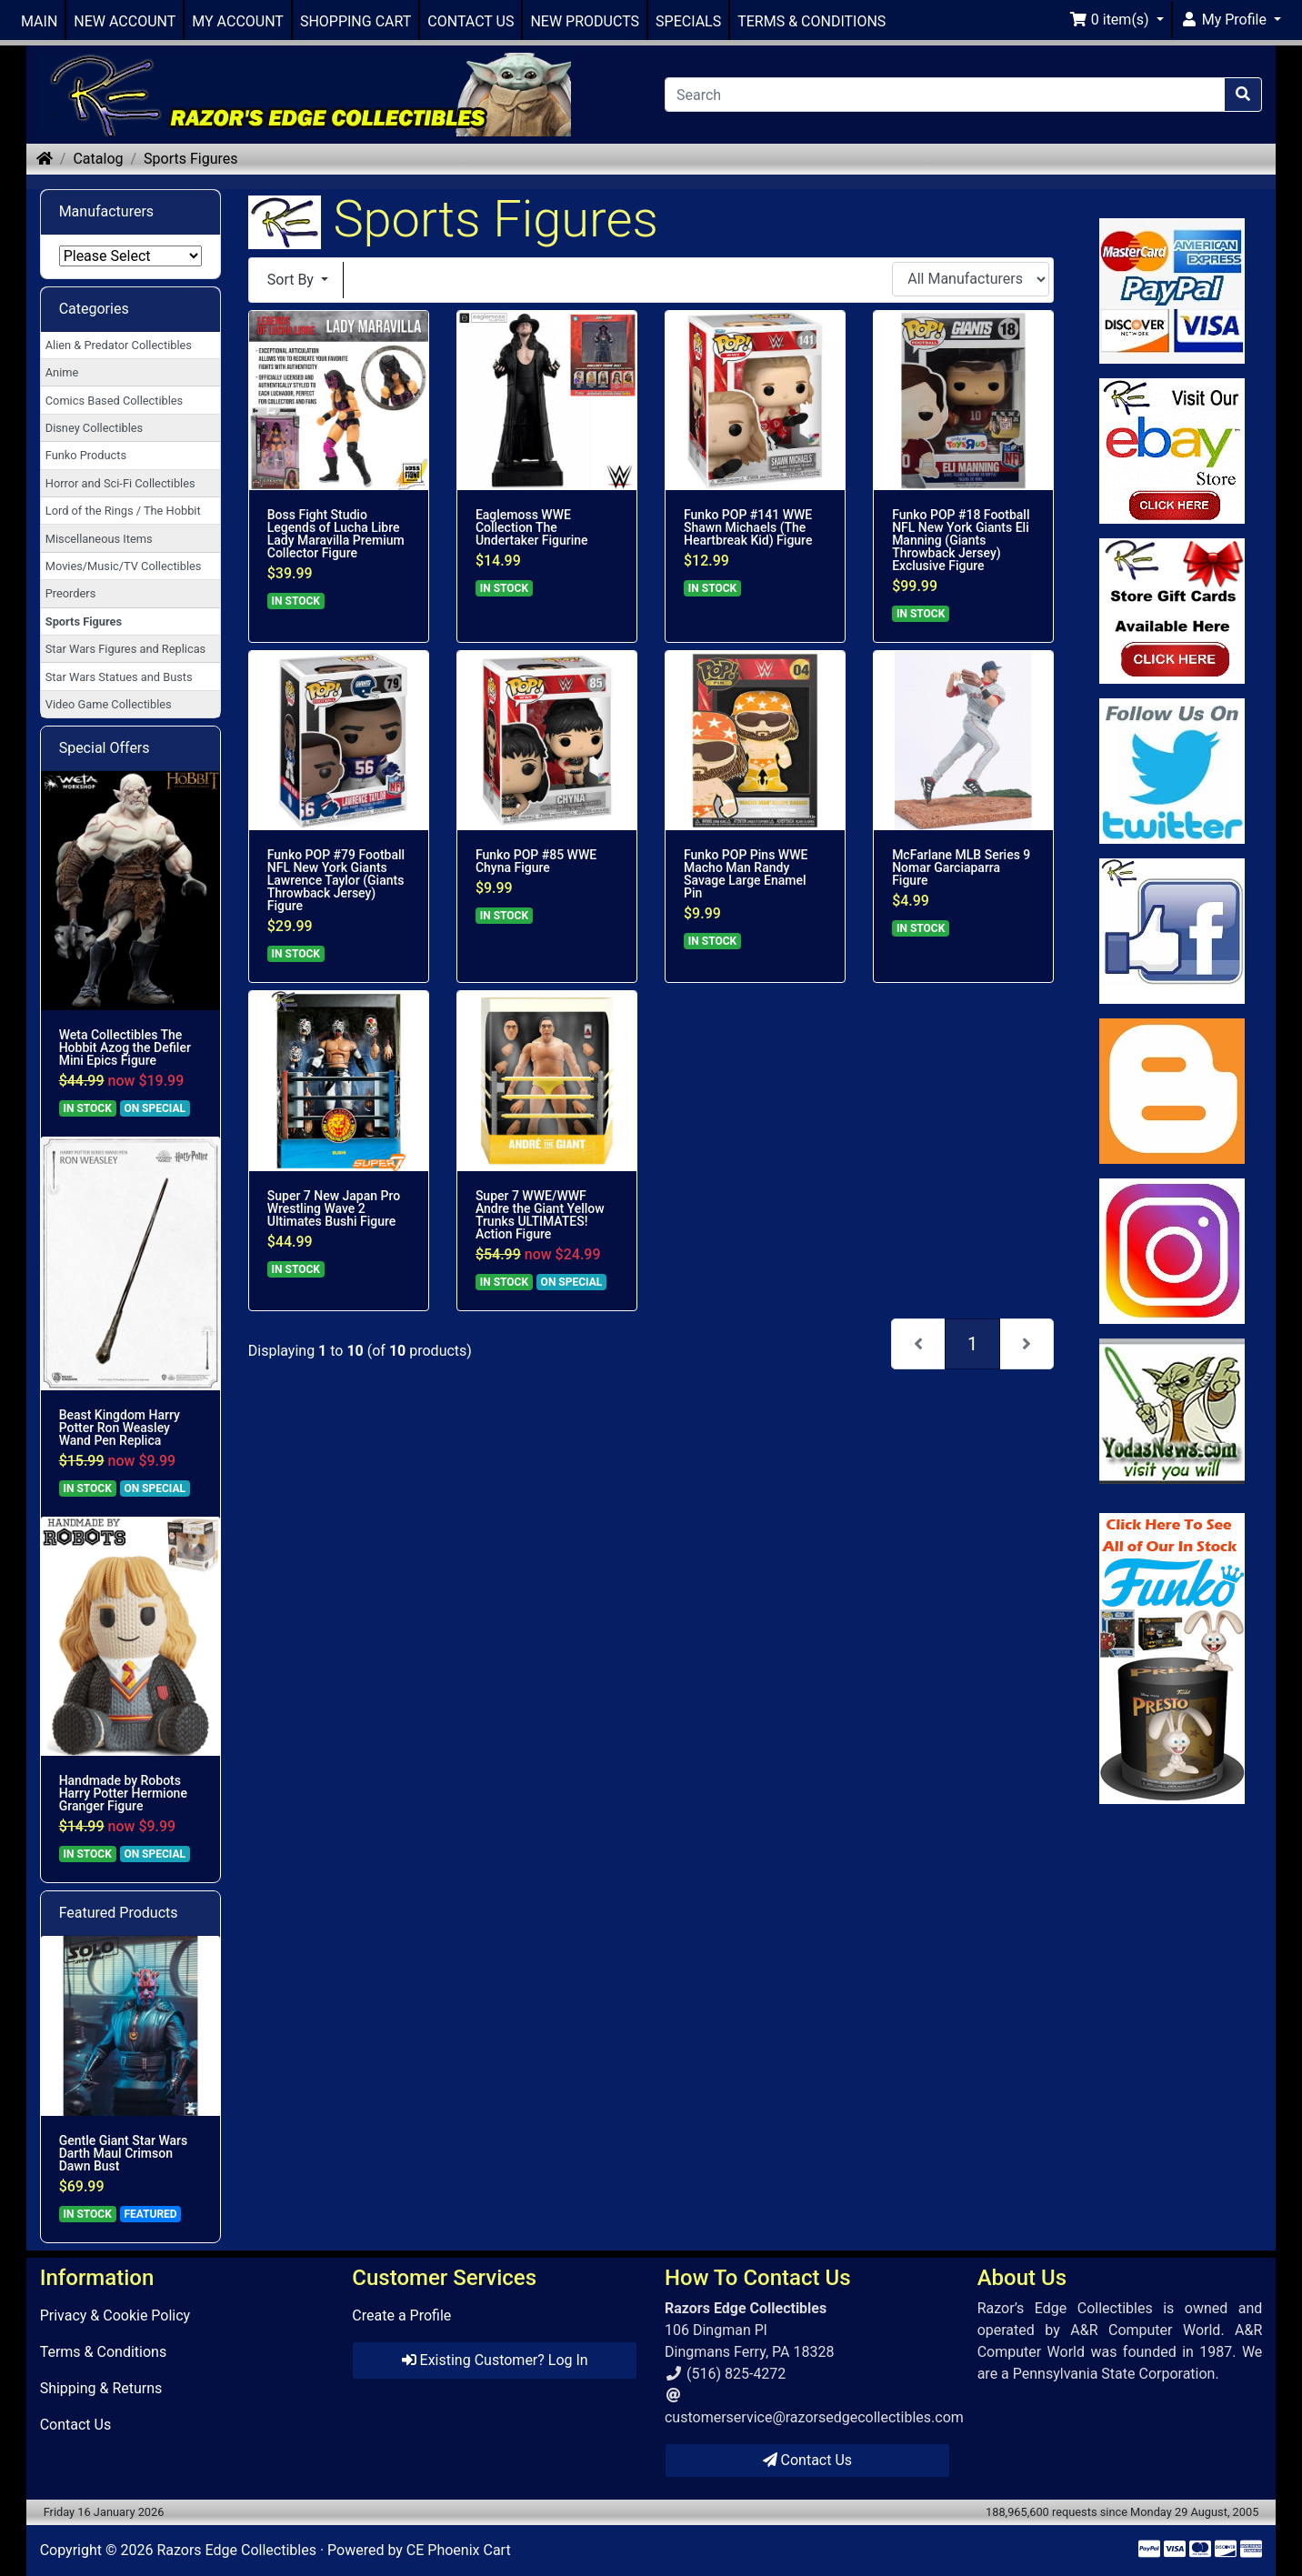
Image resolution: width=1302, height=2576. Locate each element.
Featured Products (118, 1912)
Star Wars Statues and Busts (119, 677)
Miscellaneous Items (99, 539)
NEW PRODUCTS (584, 21)
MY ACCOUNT (238, 21)
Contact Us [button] (808, 2460)
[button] (1116, 20)
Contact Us (76, 2424)
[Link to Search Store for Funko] (1171, 1658)
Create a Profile (401, 2315)
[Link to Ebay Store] (1171, 451)
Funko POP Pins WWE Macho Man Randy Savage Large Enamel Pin (745, 873)
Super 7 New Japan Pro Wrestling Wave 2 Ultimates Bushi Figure (333, 1208)
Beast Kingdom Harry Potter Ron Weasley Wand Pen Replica (119, 1427)
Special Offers (104, 748)
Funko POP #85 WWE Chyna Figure (536, 861)
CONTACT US (470, 21)
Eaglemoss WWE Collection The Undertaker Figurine (532, 527)
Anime (62, 372)
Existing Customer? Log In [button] (495, 2360)
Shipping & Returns (101, 2388)
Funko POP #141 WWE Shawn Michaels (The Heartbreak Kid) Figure (748, 527)
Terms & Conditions (103, 2351)
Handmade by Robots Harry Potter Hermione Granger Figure (123, 1793)
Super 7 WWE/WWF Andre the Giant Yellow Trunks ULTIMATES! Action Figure (540, 1214)
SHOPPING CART (355, 21)
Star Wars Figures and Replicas (125, 649)
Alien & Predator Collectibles (118, 345)
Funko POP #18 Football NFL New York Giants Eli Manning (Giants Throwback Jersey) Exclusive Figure (960, 540)
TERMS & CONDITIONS (811, 21)
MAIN (39, 21)
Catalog (98, 158)
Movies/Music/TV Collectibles (123, 566)
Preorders (70, 593)
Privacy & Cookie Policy (115, 2315)
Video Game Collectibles (108, 704)
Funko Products (85, 455)
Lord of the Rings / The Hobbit (123, 510)
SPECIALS (688, 21)
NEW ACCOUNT (124, 21)
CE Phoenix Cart (458, 2550)
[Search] (945, 94)
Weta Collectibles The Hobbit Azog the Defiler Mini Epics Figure (125, 1047)
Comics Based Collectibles (114, 400)
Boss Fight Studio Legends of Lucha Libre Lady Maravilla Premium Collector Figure (336, 533)
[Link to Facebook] (1171, 931)
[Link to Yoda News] (1171, 1411)
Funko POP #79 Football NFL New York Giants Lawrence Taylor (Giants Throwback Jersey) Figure (336, 880)
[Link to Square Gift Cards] (1171, 611)
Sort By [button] (292, 279)
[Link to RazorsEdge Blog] (1171, 1091)
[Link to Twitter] (1171, 771)
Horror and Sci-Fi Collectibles (120, 483)
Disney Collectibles (94, 428)
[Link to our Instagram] (1171, 1251)
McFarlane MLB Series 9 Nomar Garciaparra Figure (961, 867)
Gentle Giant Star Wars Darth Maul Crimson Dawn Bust (123, 2153)
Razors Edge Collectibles (235, 2550)
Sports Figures (190, 158)
